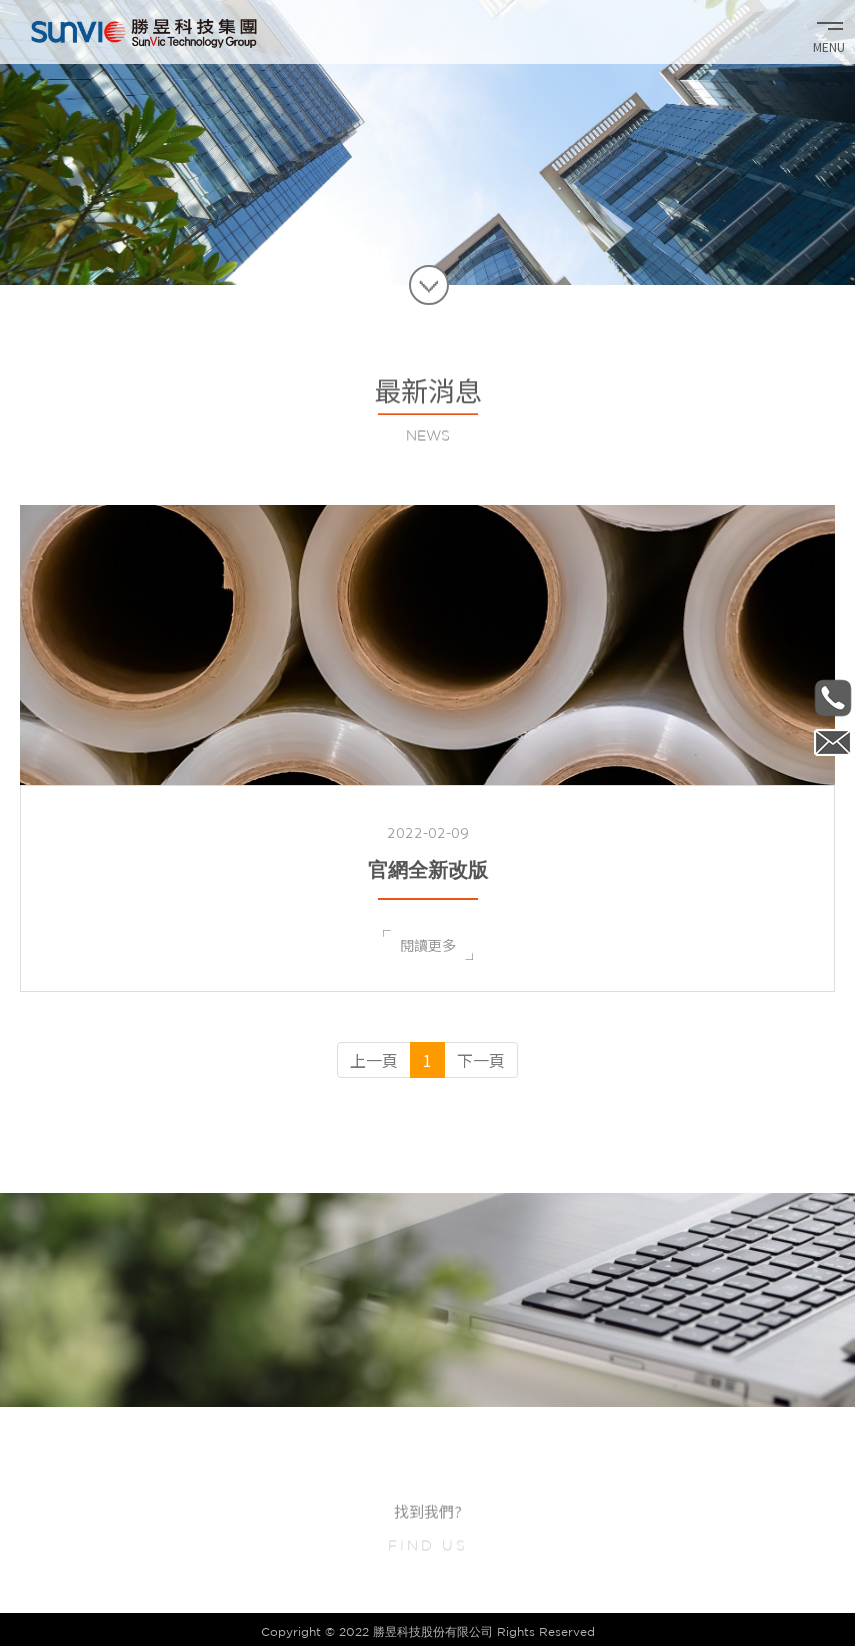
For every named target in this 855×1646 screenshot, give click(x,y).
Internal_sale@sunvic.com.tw (832, 742)
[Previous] (374, 1060)
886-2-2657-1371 (832, 697)
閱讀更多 (428, 945)
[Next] (481, 1060)
